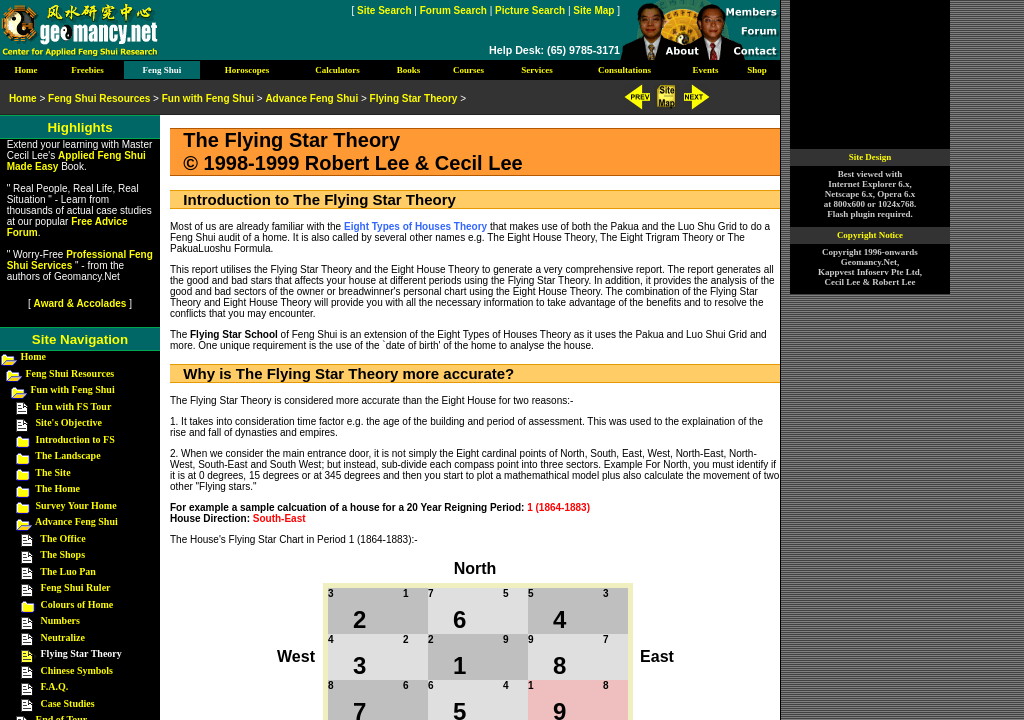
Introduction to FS (75, 439)
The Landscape (67, 455)
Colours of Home (77, 604)
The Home (57, 488)
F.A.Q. (55, 686)
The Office (62, 538)
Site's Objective (69, 422)
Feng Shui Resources (70, 373)
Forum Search (453, 10)
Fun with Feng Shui (73, 389)
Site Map (593, 10)
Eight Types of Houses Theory (415, 226)
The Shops (62, 554)
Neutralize (63, 637)
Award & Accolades (80, 303)
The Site (52, 472)
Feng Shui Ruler (76, 587)
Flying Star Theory (414, 98)
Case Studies (68, 703)
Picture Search (530, 10)
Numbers (60, 620)
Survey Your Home (76, 505)
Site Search (384, 10)
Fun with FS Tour (74, 406)
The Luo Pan (68, 571)
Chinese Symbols (77, 670)
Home (34, 356)
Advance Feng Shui (76, 521)
